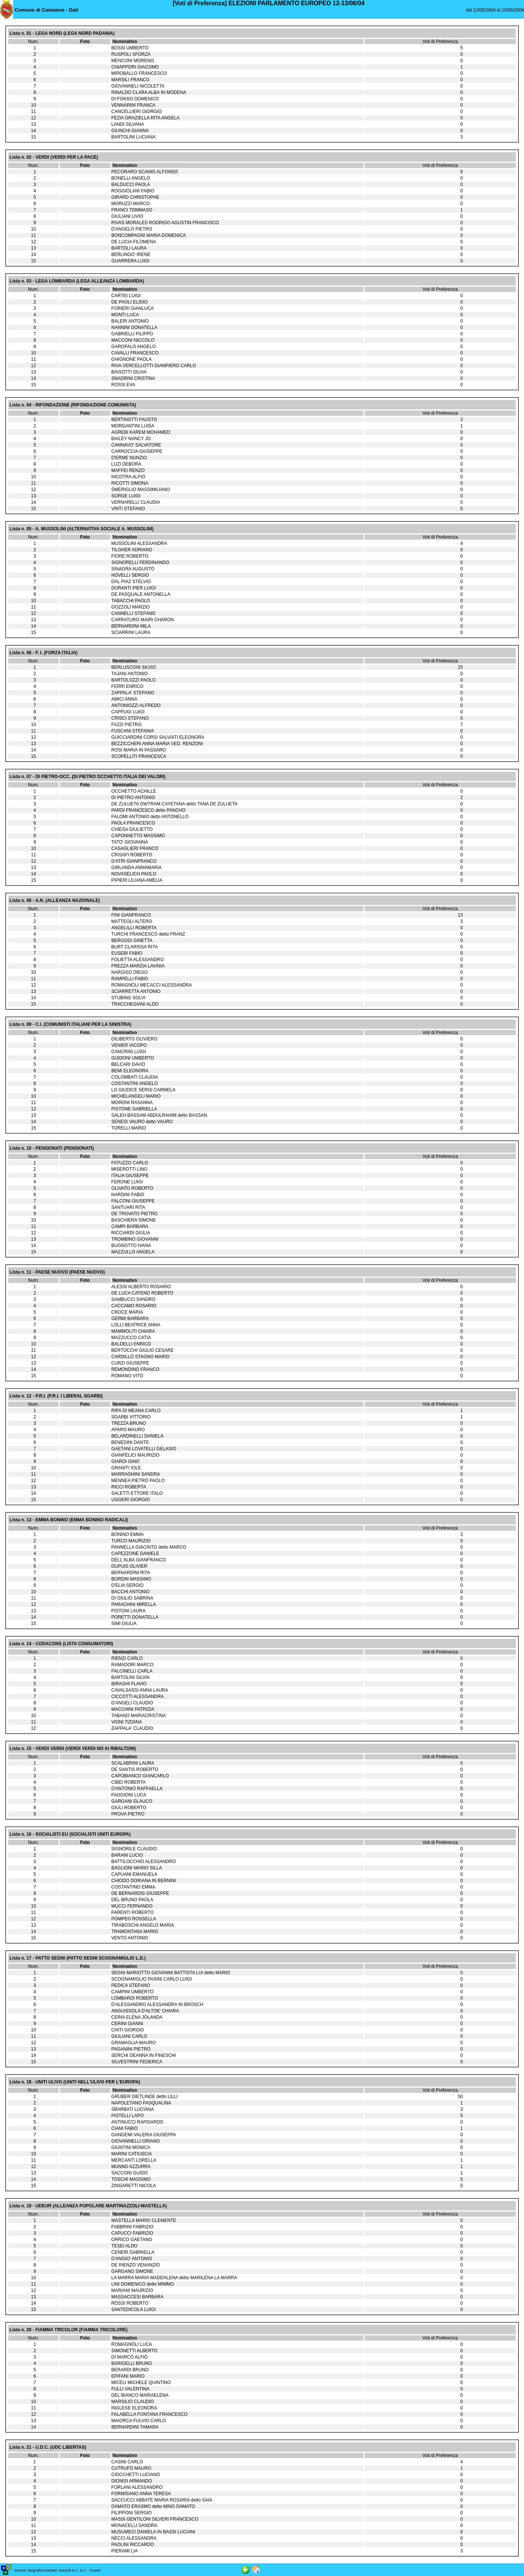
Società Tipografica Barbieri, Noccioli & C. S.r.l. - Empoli (57, 2570)
